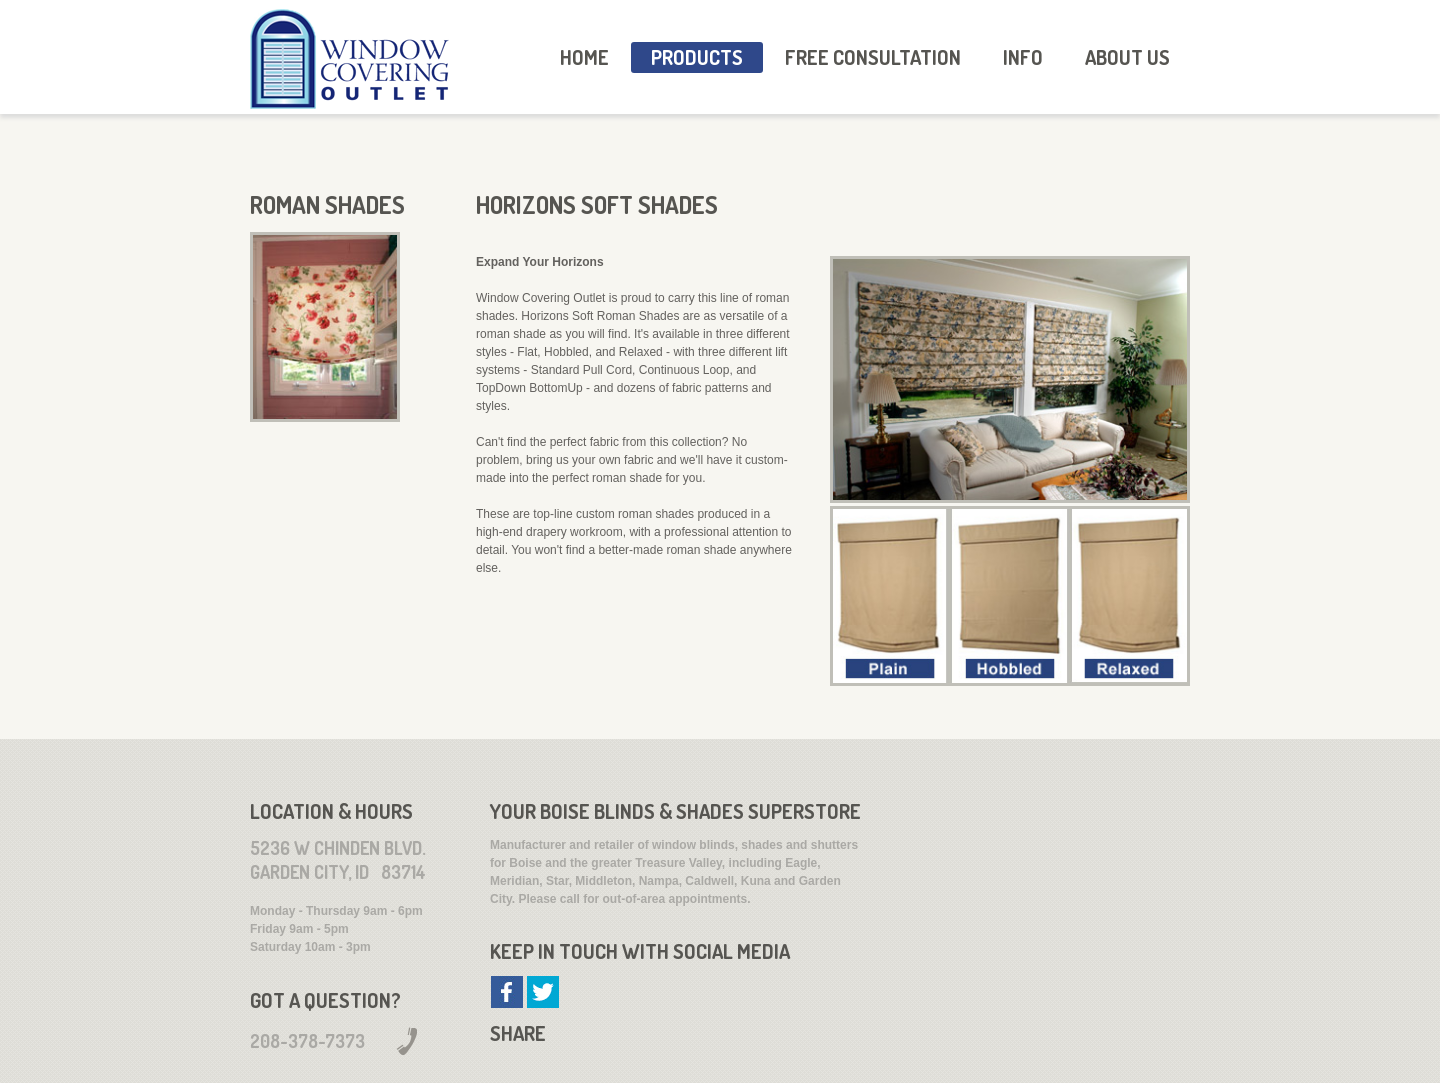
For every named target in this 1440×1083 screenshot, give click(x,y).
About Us (1127, 57)
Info (1023, 57)
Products (697, 57)
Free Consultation (873, 57)
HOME (584, 57)
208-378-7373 (307, 1041)
